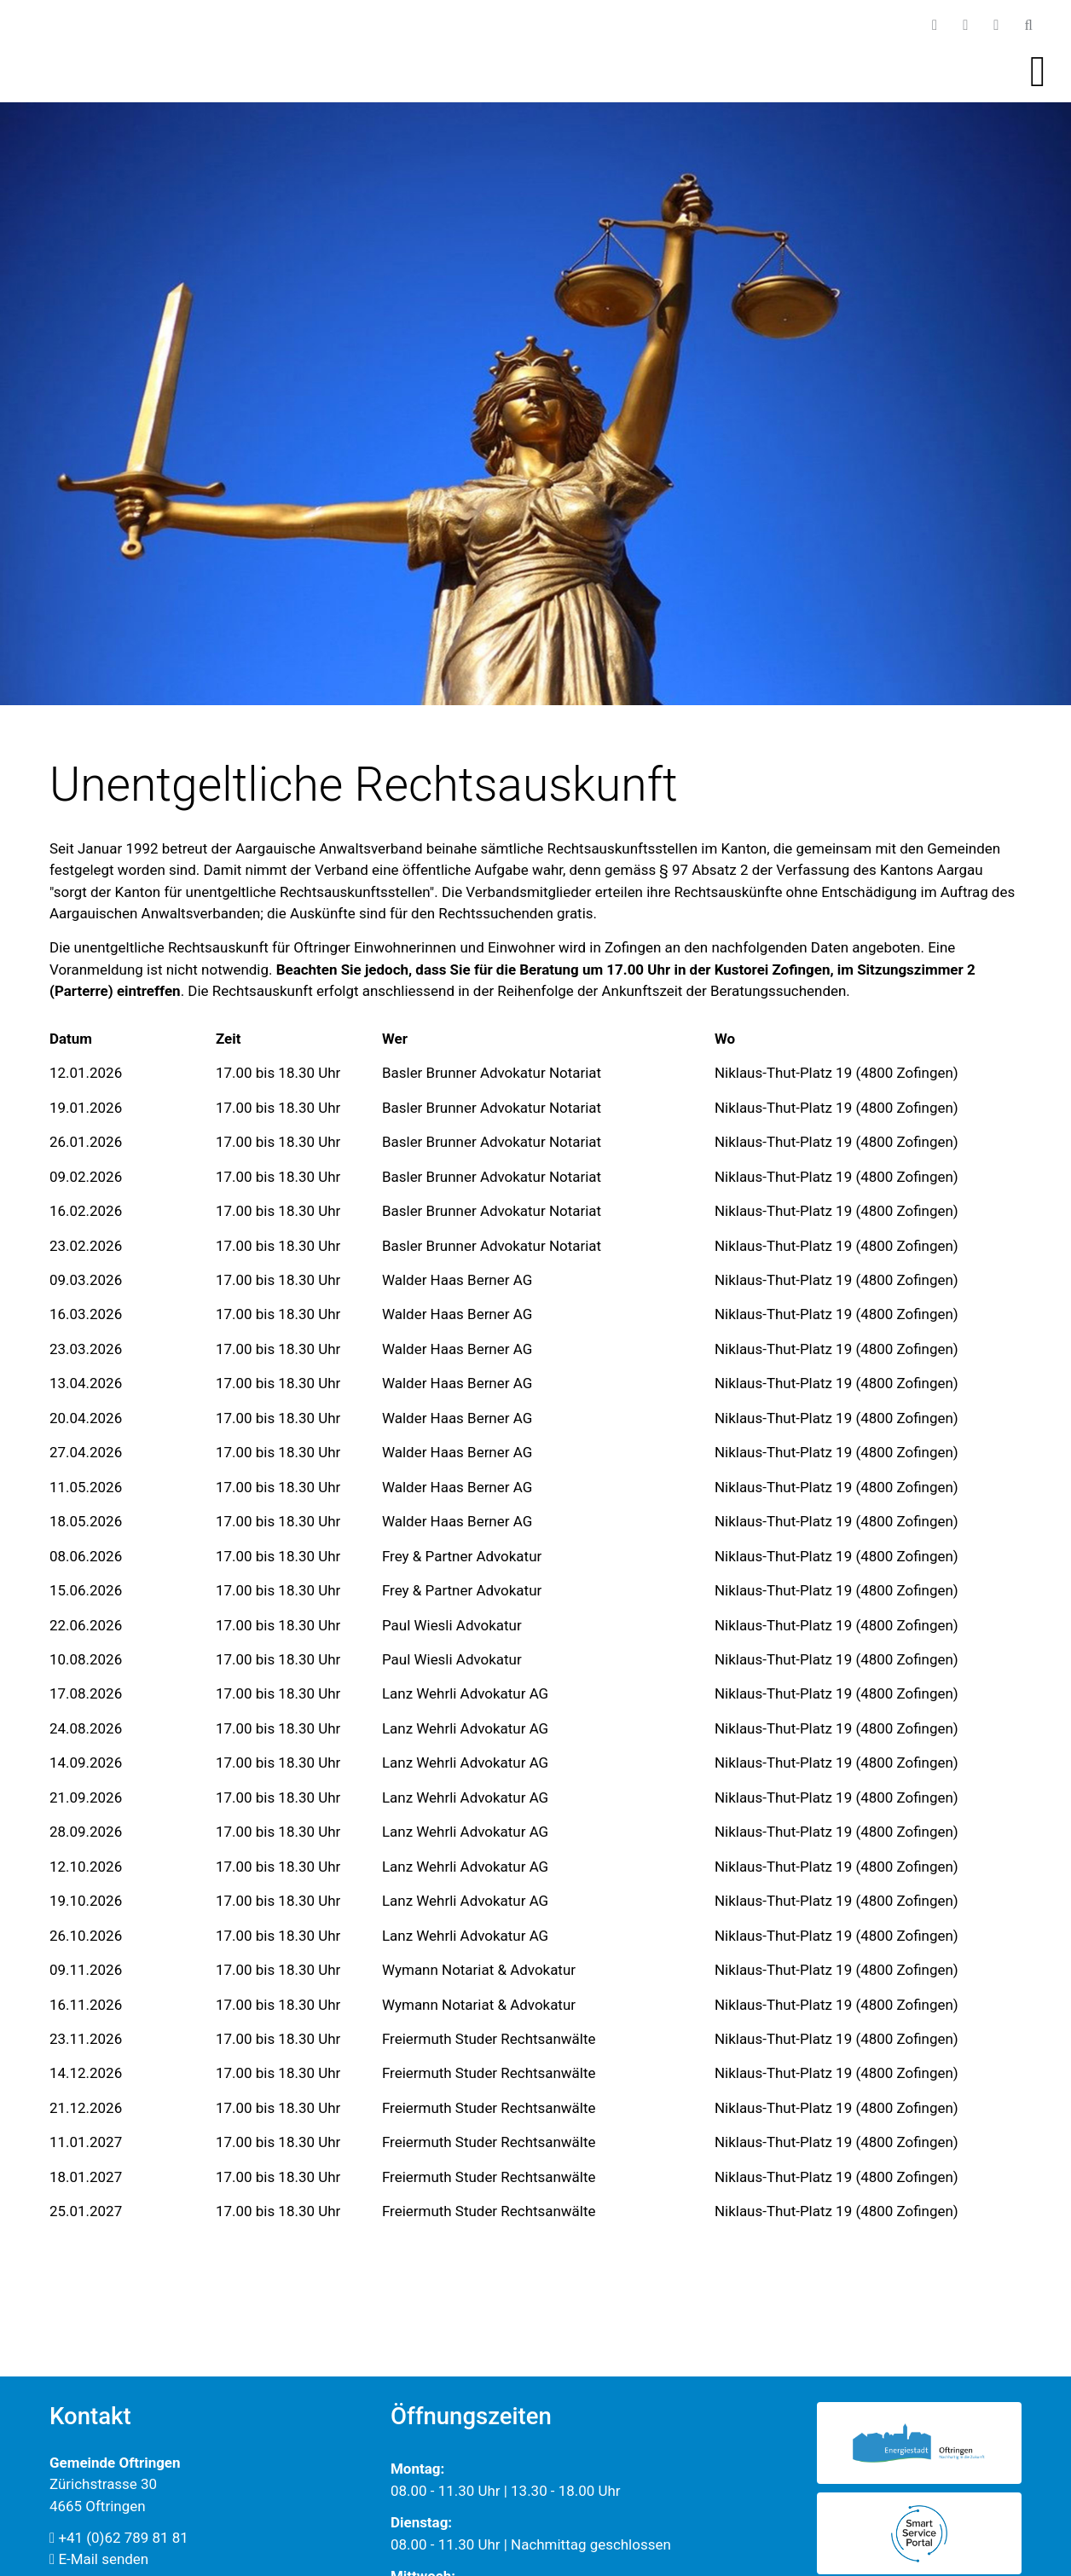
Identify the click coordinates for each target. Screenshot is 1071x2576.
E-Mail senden (98, 2558)
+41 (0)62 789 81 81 (118, 2537)
